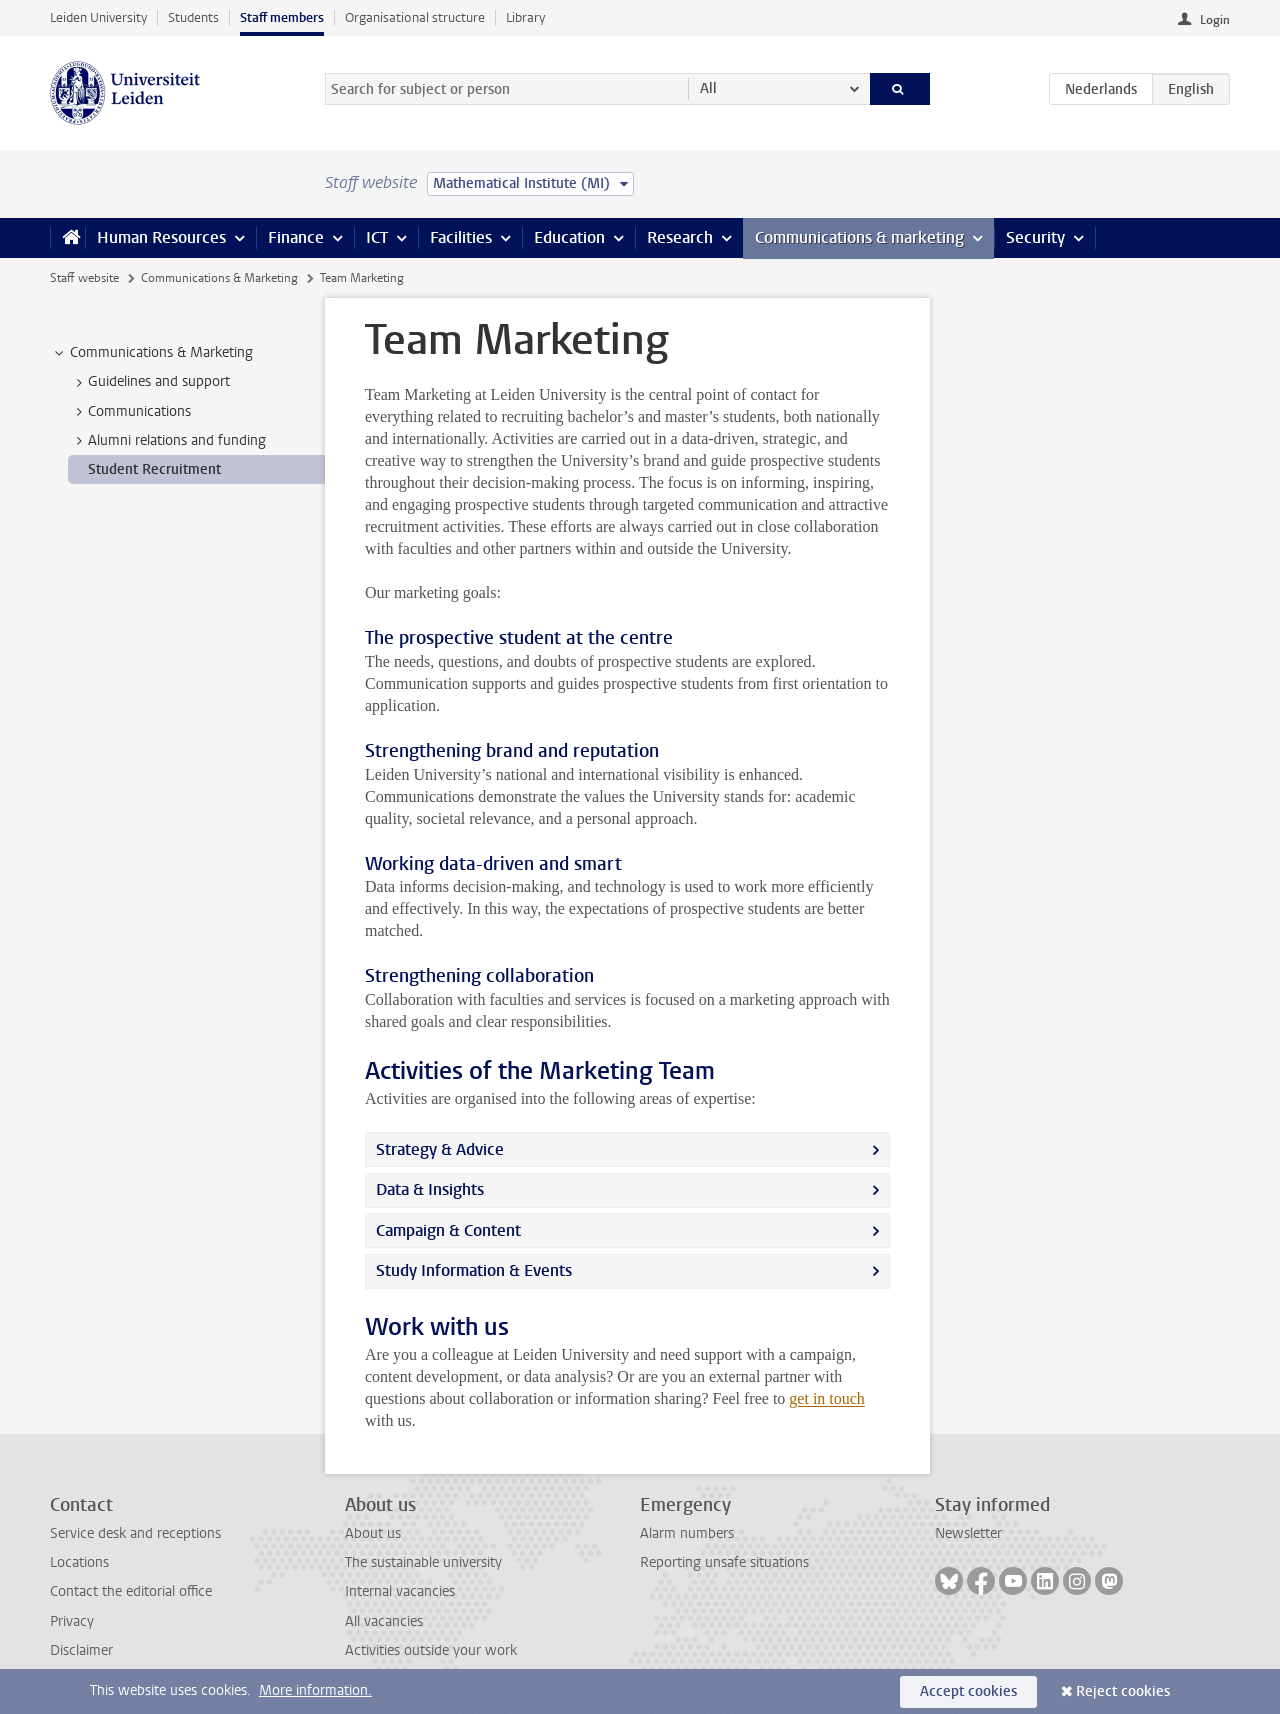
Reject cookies (1123, 1691)
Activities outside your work (431, 1650)
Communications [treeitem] (130, 412)
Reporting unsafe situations (724, 1562)
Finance (296, 237)
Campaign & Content (448, 1230)
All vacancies (384, 1621)
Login (1215, 20)
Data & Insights (430, 1189)
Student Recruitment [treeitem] (154, 469)
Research (680, 237)
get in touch (827, 1398)
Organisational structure (415, 17)
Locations (79, 1562)
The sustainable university (423, 1562)
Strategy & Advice (440, 1149)
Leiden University (98, 17)
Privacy (72, 1621)
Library (525, 17)
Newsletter (968, 1533)
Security (1035, 237)
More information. (315, 1690)
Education (569, 237)
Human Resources (161, 237)
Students (193, 17)
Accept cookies (968, 1691)
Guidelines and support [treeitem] (149, 382)
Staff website (84, 278)
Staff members (282, 17)
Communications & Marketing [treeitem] (152, 353)
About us (373, 1533)
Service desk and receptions (135, 1533)
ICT (377, 237)
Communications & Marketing (219, 278)
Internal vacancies (400, 1591)
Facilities (461, 237)
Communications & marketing (859, 237)
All (708, 88)
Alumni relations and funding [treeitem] (167, 441)
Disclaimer (81, 1650)
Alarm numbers (687, 1533)
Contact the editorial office (131, 1591)
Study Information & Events (474, 1270)
